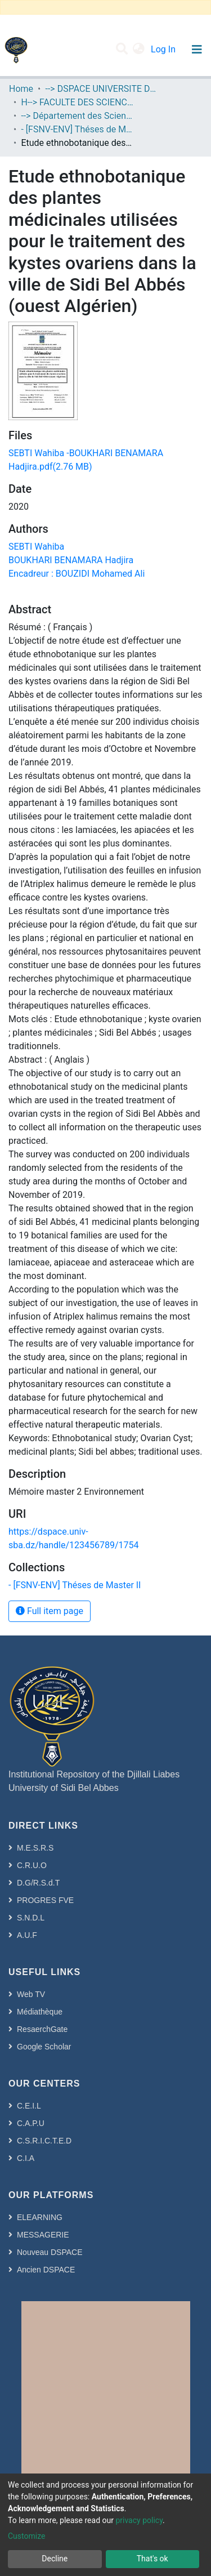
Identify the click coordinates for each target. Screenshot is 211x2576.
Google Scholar (44, 2046)
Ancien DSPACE (46, 2269)
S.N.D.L (30, 1917)
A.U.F (27, 1935)
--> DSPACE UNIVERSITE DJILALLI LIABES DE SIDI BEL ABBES (101, 88)
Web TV (31, 1994)
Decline (55, 2558)
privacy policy (139, 2520)
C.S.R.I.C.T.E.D (44, 2140)
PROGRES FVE (45, 1900)
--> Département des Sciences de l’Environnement (77, 115)
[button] (139, 49)
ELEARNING (39, 2217)
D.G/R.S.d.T (38, 1882)
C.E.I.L (29, 2105)
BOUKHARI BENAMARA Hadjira (70, 560)
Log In (164, 49)
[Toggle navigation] (196, 49)
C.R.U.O (32, 1865)
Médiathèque (39, 2011)
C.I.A (25, 2158)
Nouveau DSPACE (49, 2252)
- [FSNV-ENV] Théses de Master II (77, 129)
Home (21, 88)
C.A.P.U (30, 2123)
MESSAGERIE (43, 2234)
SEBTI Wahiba (36, 546)
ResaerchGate (42, 2029)
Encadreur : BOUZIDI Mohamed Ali (76, 573)
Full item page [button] (49, 1611)
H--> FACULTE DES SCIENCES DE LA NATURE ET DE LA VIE (77, 102)
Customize (26, 2536)
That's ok (152, 2558)
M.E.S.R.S (35, 1847)
